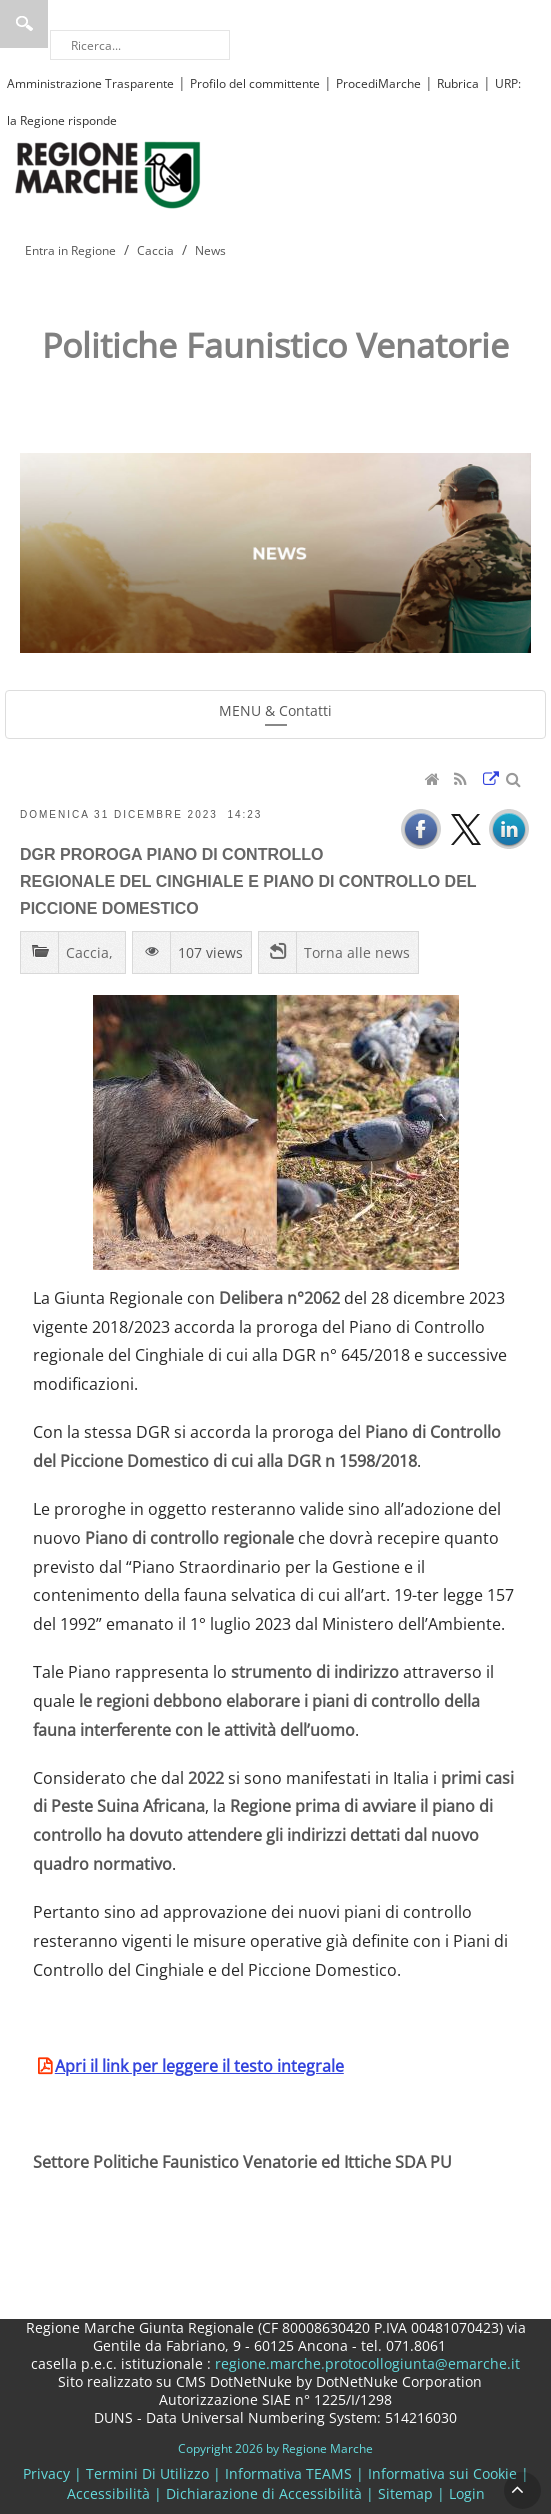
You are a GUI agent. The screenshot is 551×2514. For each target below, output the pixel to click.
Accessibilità (108, 2493)
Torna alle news (357, 952)
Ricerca (24, 24)
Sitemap (405, 2493)
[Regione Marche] (108, 173)
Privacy (46, 2473)
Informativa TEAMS (288, 2473)
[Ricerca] (140, 45)
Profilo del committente (255, 83)
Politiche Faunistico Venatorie (275, 345)
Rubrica (458, 83)
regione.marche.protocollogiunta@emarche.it (365, 2363)
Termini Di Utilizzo (147, 2473)
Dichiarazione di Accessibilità (264, 2493)
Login (467, 2493)
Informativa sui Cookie (442, 2473)
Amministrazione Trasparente (90, 83)
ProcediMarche (378, 83)
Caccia (87, 952)
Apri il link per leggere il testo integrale (199, 2066)
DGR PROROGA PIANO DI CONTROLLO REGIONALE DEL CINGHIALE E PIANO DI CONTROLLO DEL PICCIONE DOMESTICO (248, 881)
